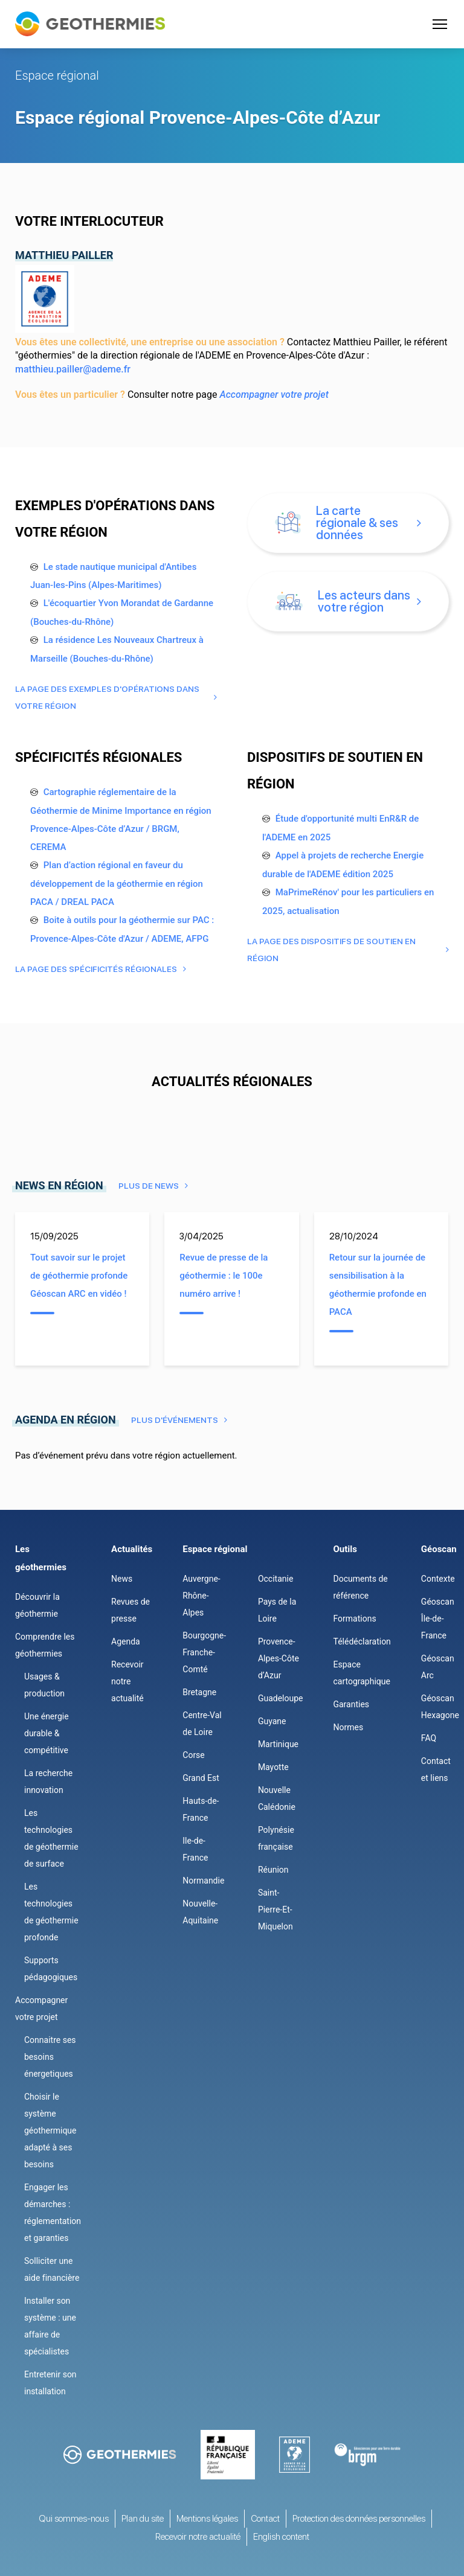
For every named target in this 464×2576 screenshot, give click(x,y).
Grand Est (200, 1778)
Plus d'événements (174, 1420)
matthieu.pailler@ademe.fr (72, 369)
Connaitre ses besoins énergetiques (50, 2057)
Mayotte (273, 1767)
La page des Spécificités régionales (96, 969)
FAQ (428, 1738)
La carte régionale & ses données (336, 523)
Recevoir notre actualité (127, 1681)
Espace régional (57, 75)
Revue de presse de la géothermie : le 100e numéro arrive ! (223, 1275)
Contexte (438, 1579)
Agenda (125, 1641)
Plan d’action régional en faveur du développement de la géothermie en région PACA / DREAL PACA (116, 883)
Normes (348, 1727)
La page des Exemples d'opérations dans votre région (107, 697)
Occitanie (275, 1579)
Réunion (273, 1869)
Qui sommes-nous (74, 2518)
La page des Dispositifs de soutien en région (331, 949)
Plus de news (148, 1186)
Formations (354, 1618)
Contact (265, 2518)
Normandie (203, 1880)
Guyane (272, 1721)
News (121, 1579)
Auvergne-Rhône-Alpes (201, 1595)
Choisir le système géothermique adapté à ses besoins (50, 2130)
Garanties (351, 1704)
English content (281, 2536)
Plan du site (142, 2518)
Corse (193, 1755)
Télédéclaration (361, 1641)
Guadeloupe (280, 1698)
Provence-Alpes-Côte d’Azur (278, 1658)
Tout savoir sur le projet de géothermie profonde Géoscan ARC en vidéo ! (78, 1275)
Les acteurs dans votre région (342, 601)
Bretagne (199, 1692)
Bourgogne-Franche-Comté (204, 1652)
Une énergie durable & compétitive (46, 1733)
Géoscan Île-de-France (437, 1618)
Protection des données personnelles (358, 2518)
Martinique (278, 1744)
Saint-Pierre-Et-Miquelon (275, 1909)
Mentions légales (207, 2518)
